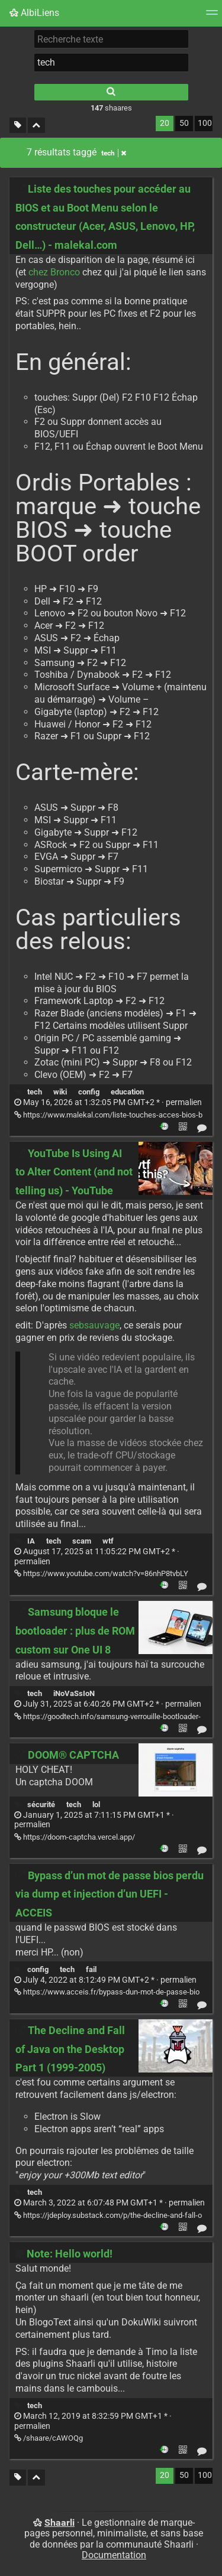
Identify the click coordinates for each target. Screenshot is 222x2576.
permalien (108, 1102)
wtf (108, 1540)
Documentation (114, 2555)
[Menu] (212, 16)
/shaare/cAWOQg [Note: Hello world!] (48, 2438)
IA (31, 1540)
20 (164, 123)
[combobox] (111, 63)
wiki (60, 1091)
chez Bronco (54, 272)
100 (205, 123)
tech (34, 1091)
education (127, 1091)
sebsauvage (94, 1325)
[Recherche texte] (111, 39)
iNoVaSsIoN (74, 1693)
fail (91, 1969)
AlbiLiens (34, 12)
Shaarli (59, 2522)
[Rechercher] (111, 92)
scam (81, 1540)
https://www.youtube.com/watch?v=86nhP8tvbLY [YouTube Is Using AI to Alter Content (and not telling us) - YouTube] (101, 1573)
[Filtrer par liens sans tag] (17, 126)
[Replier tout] (36, 126)
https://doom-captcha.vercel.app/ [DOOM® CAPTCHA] (74, 1837)
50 (184, 123)
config (88, 1091)
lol (96, 1804)
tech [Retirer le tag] (113, 153)
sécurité (41, 1804)
